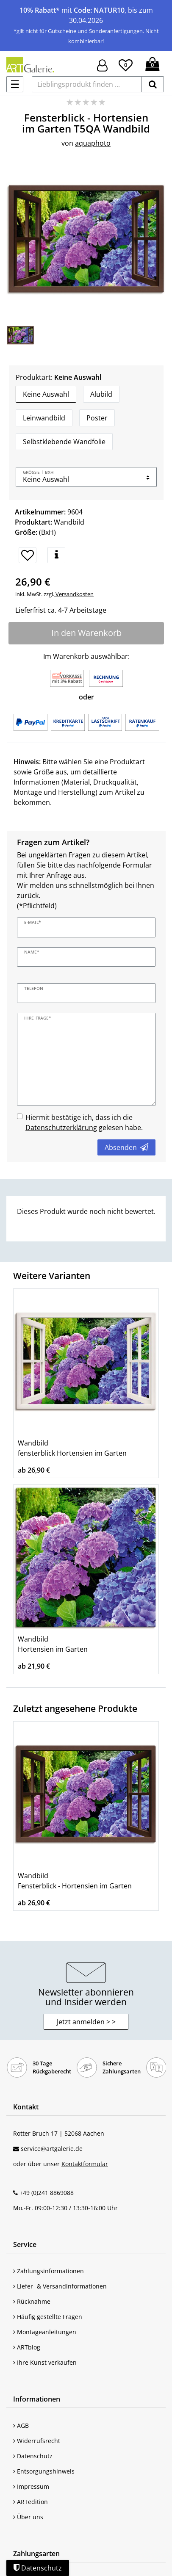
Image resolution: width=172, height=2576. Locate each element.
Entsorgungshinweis (44, 2471)
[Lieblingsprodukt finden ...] (87, 84)
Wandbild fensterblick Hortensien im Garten (72, 1448)
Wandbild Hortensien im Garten (53, 1644)
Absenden (126, 1147)
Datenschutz (33, 2456)
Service (24, 2244)
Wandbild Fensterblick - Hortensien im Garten (75, 1881)
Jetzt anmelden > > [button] (86, 2021)
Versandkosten (74, 594)
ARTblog (26, 2347)
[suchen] (152, 84)
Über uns (28, 2517)
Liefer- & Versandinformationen (60, 2286)
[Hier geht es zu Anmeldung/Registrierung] (102, 64)
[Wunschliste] (125, 64)
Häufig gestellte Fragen (47, 2317)
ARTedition (30, 2502)
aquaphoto (93, 143)
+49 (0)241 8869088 (46, 2193)
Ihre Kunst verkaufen (45, 2362)
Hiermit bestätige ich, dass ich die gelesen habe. (84, 1122)
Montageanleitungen (44, 2332)
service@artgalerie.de (52, 2149)
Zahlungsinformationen (48, 2271)
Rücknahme (31, 2301)
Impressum (31, 2486)
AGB (21, 2425)
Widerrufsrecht (36, 2441)
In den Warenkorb (86, 632)
